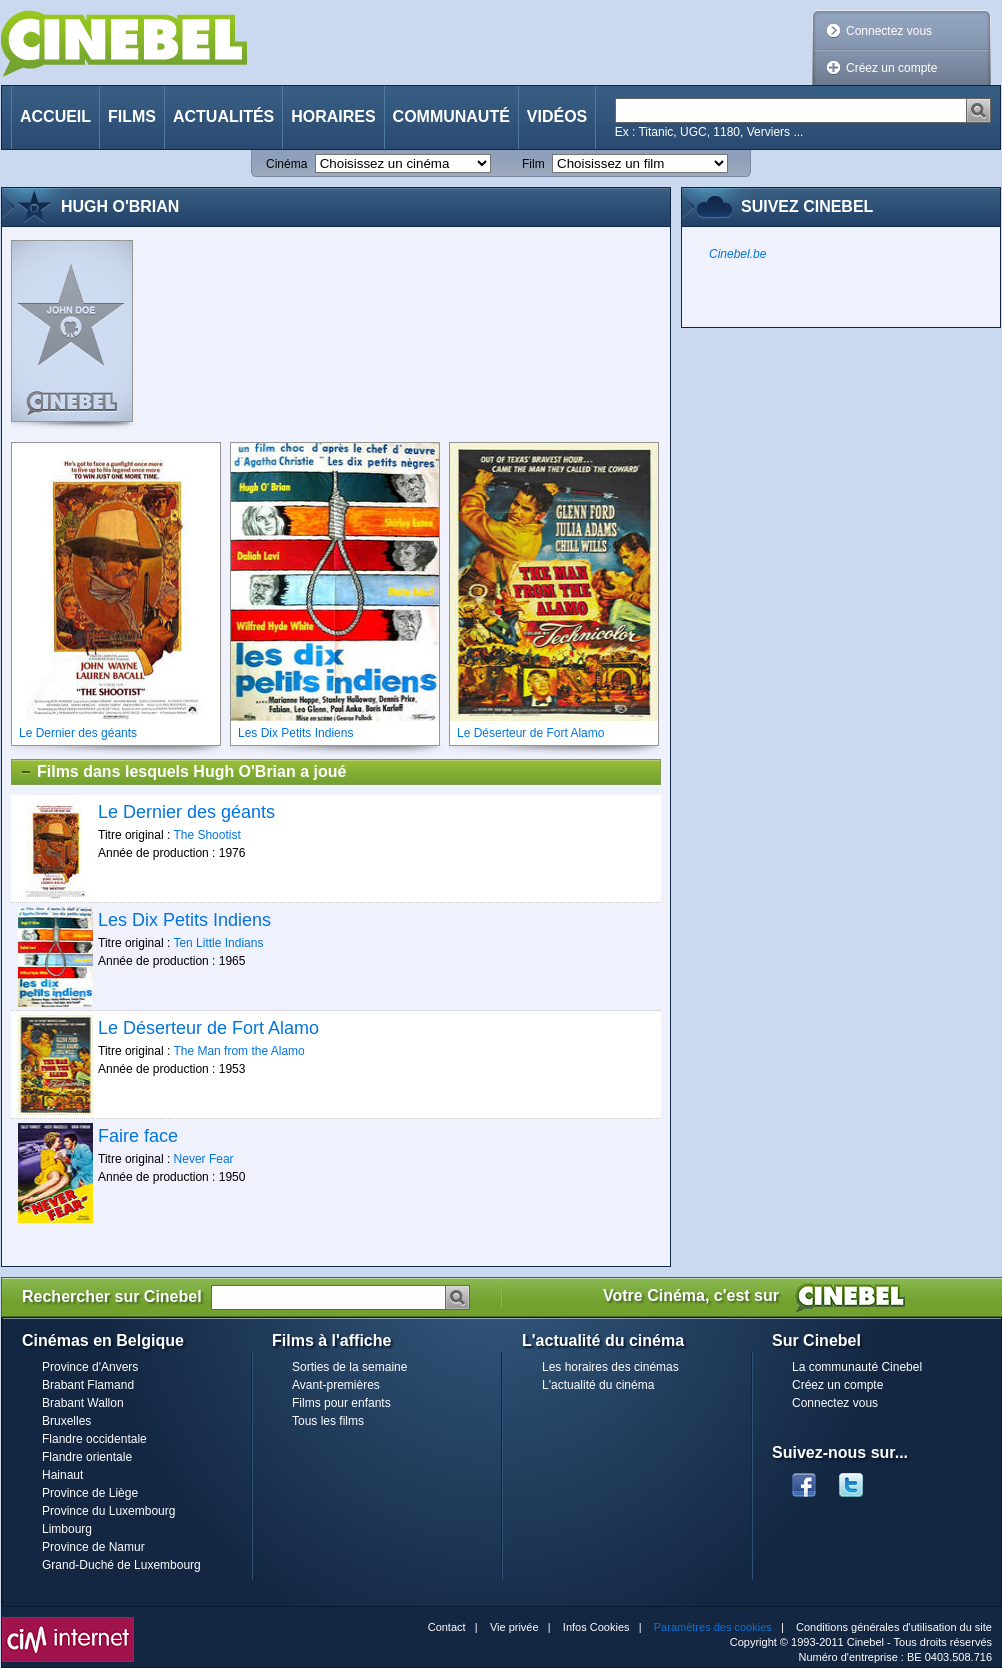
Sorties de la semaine (349, 1367)
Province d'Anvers (90, 1367)
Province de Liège (90, 1493)
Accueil (55, 116)
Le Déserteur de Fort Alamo (208, 1028)
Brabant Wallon (83, 1403)
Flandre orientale (87, 1457)
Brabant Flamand (88, 1385)
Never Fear (204, 1159)
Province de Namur (93, 1547)
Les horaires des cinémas (610, 1367)
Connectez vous (889, 31)
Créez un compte (891, 68)
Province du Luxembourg (108, 1511)
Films (132, 116)
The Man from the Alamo (238, 1051)
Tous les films (328, 1421)
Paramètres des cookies (713, 1627)
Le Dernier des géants (186, 812)
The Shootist (206, 835)
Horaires (333, 116)
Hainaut (62, 1475)
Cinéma (286, 164)
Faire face (138, 1136)
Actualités (223, 116)
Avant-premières (336, 1385)
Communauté (451, 116)
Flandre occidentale (94, 1439)
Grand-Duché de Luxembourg (121, 1565)
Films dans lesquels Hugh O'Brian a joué (182, 772)
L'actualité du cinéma (598, 1385)
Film (533, 164)
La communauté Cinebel (857, 1367)
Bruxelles (66, 1421)
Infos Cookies (596, 1627)
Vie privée (514, 1627)
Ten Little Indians (218, 943)
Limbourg (67, 1529)
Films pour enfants (341, 1403)
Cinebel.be (737, 254)
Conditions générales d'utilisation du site (894, 1627)
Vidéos (557, 116)
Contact (447, 1627)
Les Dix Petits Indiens (184, 920)
